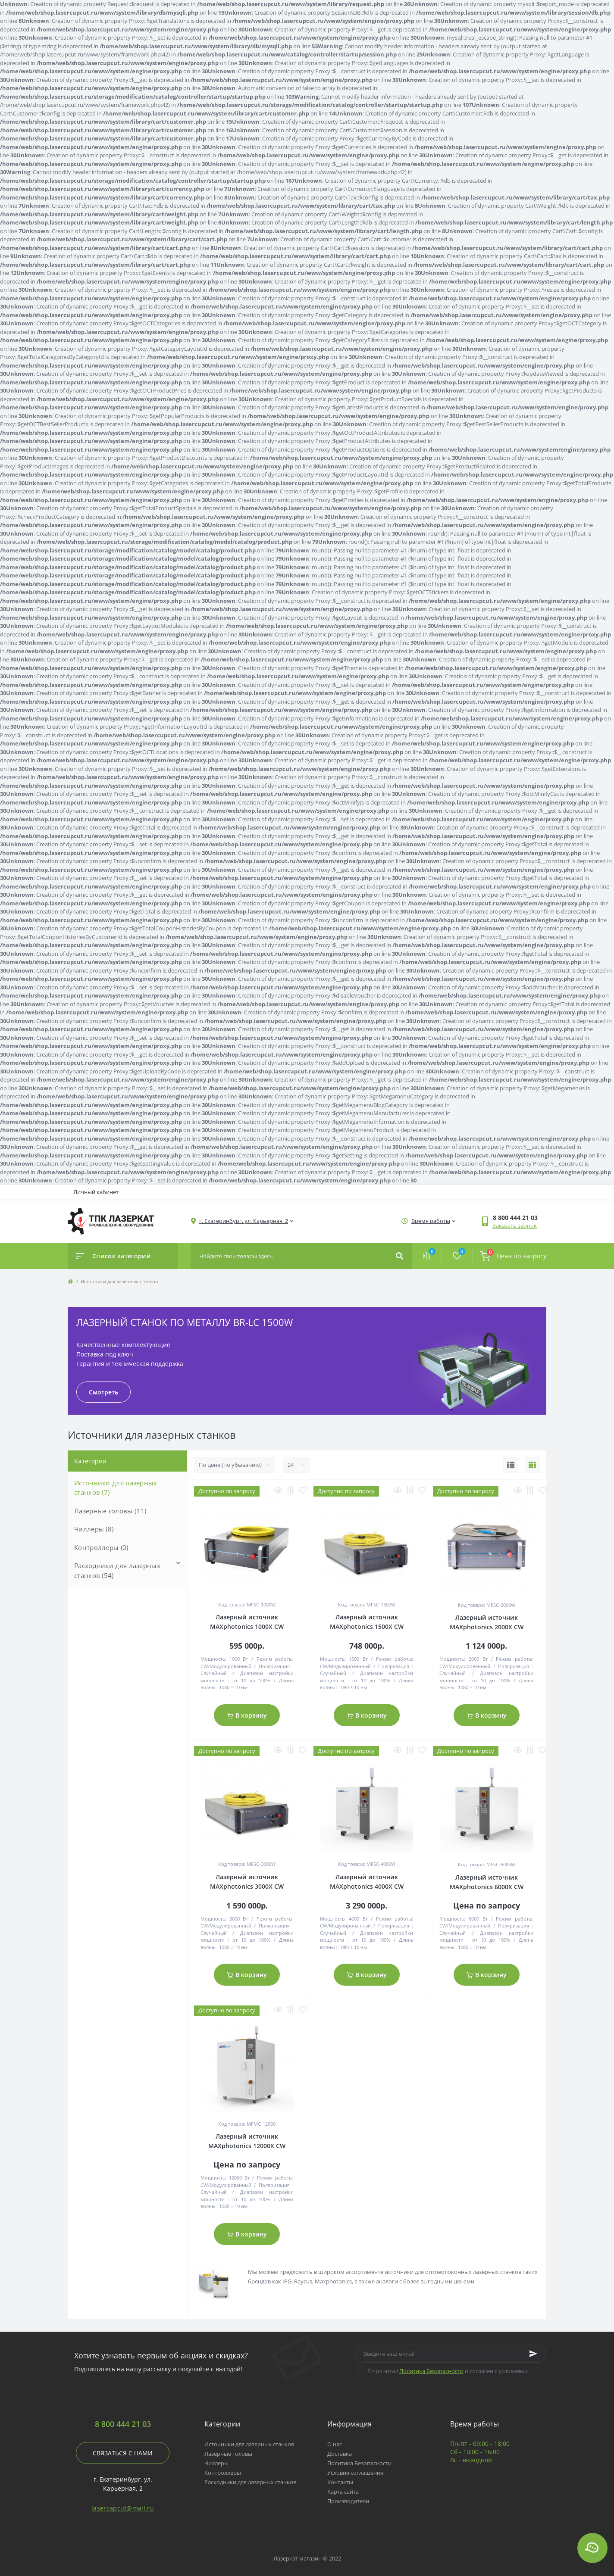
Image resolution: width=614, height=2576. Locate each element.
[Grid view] (532, 1465)
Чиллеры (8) (93, 1529)
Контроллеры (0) (101, 1547)
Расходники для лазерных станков (250, 2482)
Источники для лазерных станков (249, 2444)
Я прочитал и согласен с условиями (447, 2370)
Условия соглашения (355, 2472)
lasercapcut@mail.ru (122, 2508)
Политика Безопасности (431, 2371)
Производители (348, 2501)
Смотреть (103, 1392)
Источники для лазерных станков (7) (115, 1487)
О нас (334, 2444)
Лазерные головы (228, 2453)
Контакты (340, 2482)
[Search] (399, 1256)
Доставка (339, 2453)
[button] (519, 1217)
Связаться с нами (123, 2453)
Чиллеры (216, 2463)
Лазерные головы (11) (110, 1510)
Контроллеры (222, 2472)
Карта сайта (343, 2491)
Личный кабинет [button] (96, 1192)
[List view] (510, 1465)
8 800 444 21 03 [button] (123, 2424)
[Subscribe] (533, 2354)
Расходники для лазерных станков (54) (117, 1570)
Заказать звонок (514, 1225)
